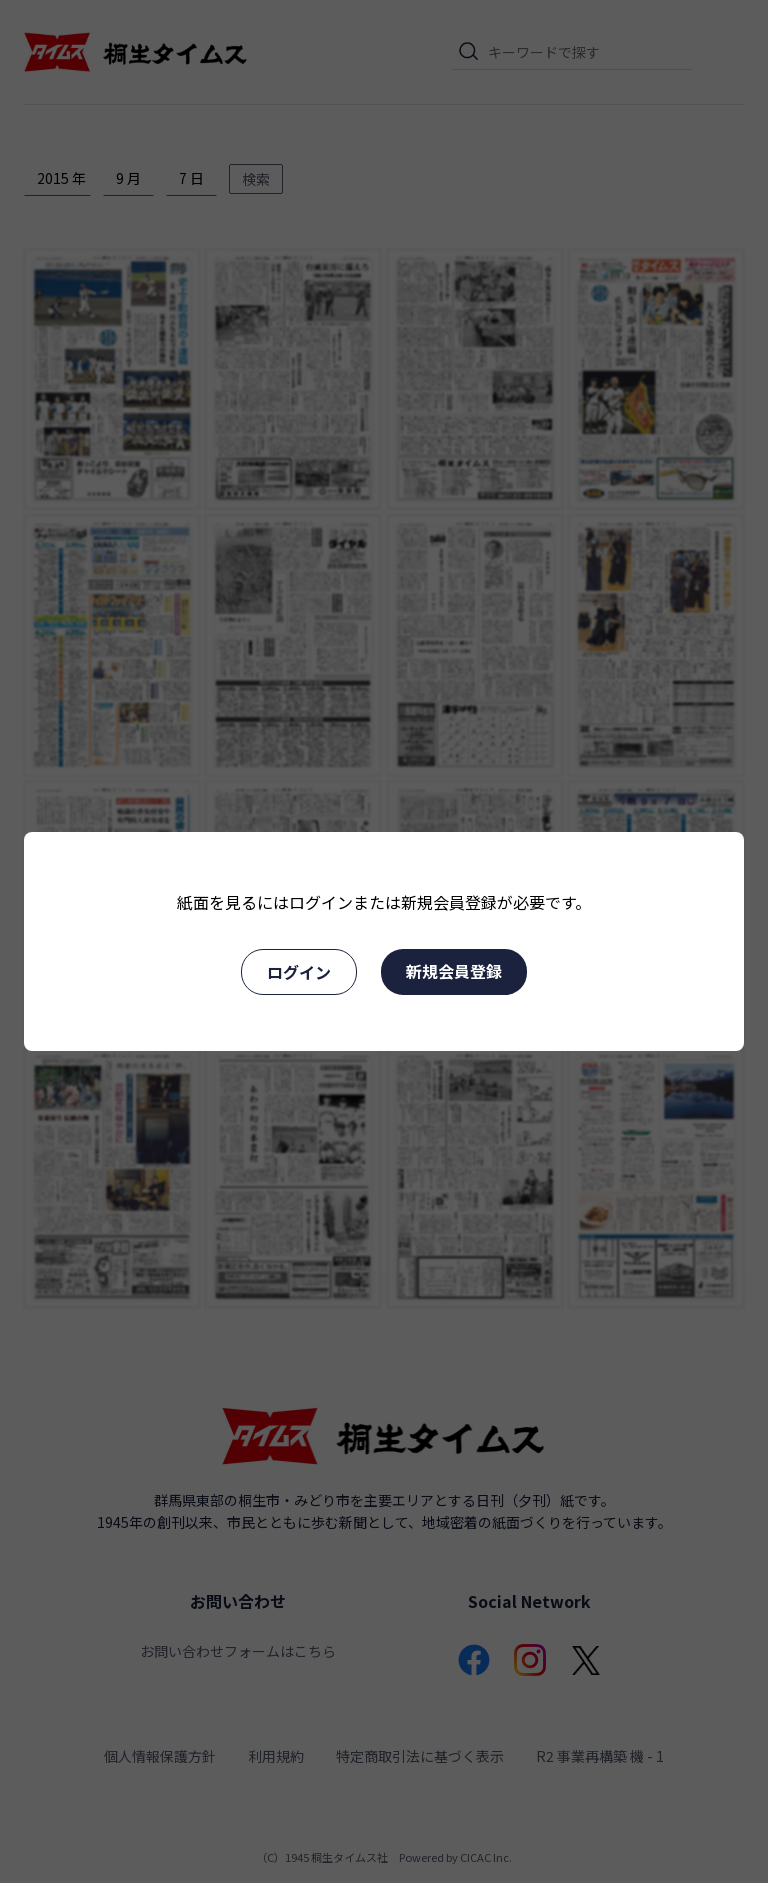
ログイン (299, 972)
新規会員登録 (454, 971)
